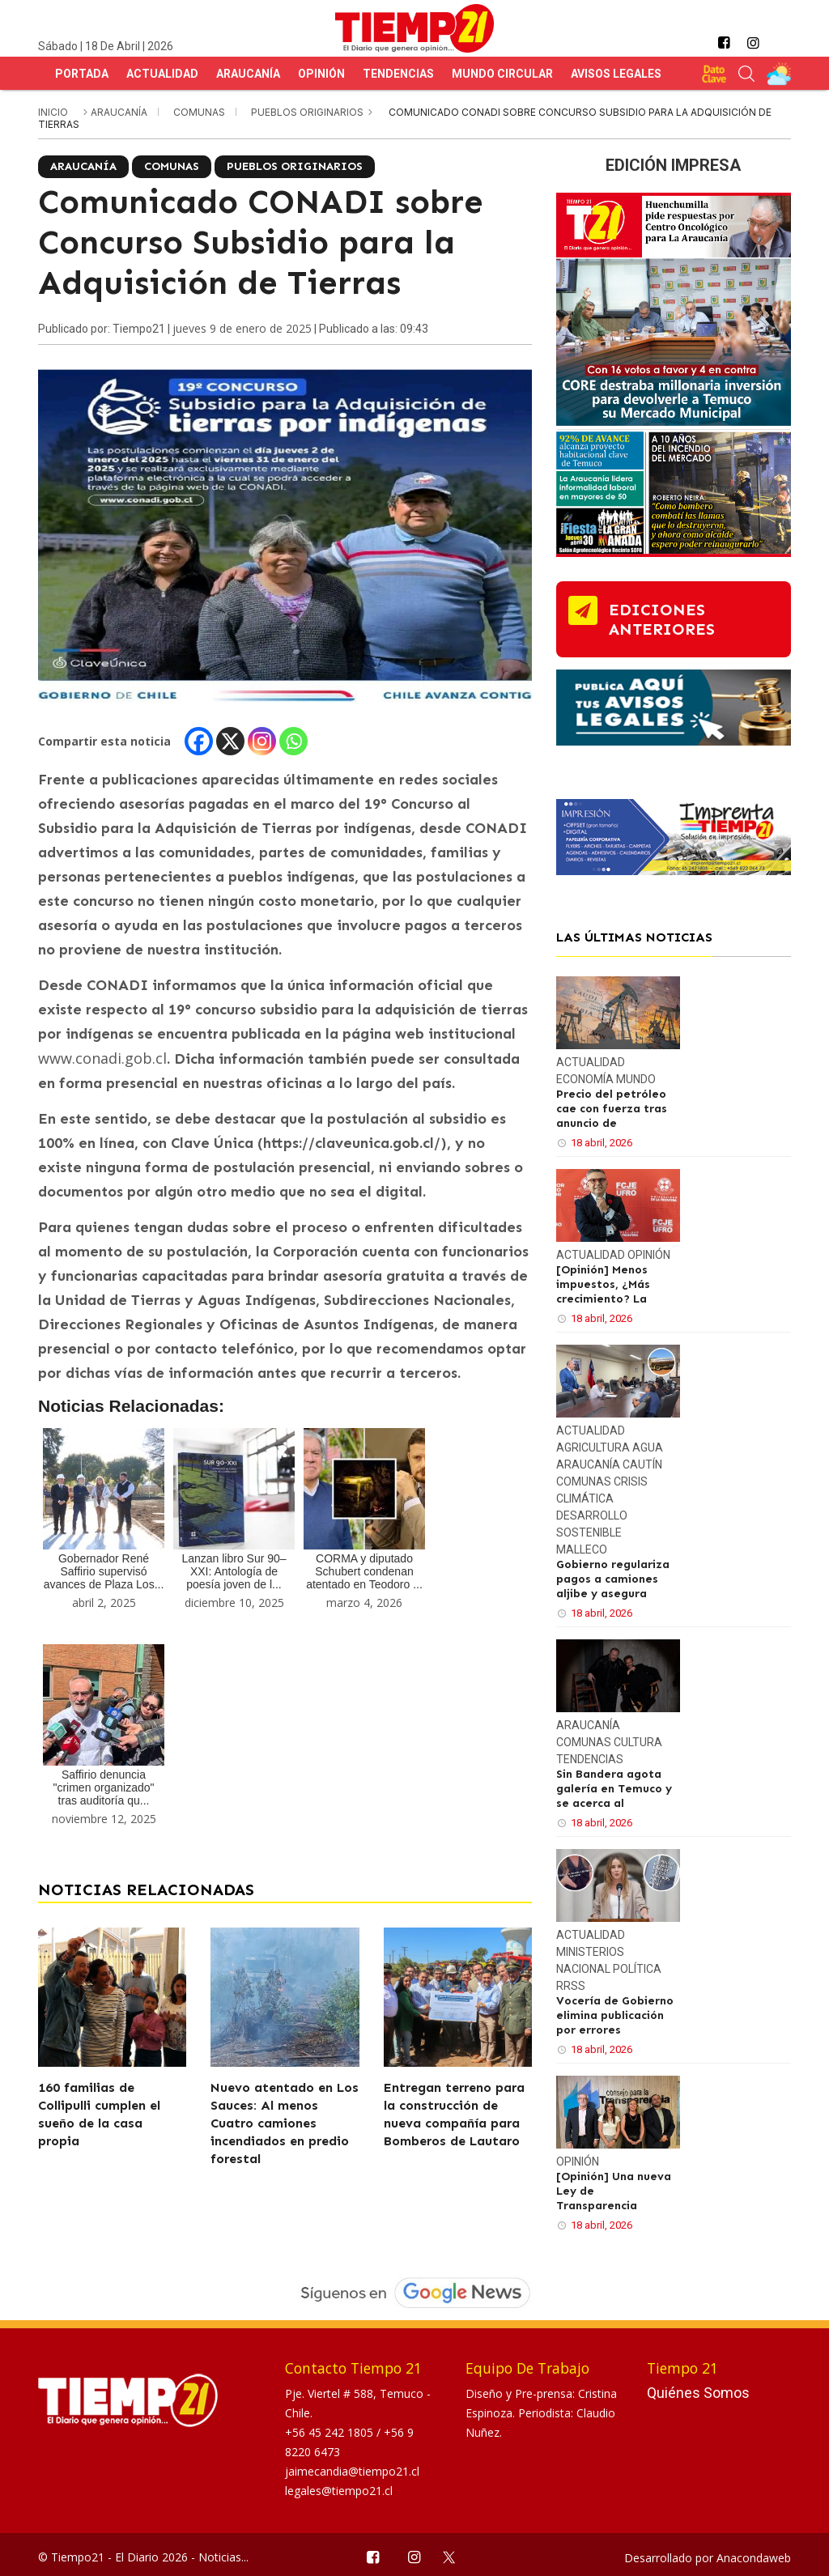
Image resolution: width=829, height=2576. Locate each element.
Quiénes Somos (698, 2392)
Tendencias (398, 73)
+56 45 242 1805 (330, 2432)
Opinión (321, 73)
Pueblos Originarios (308, 112)
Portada (81, 73)
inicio (53, 112)
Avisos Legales (616, 73)
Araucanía (248, 73)
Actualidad (162, 73)
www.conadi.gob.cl (102, 1058)
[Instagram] (262, 741)
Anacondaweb (753, 2557)
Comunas (200, 112)
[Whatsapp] (293, 741)
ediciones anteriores (662, 619)
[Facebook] (199, 741)
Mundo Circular (502, 73)
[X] (230, 741)
